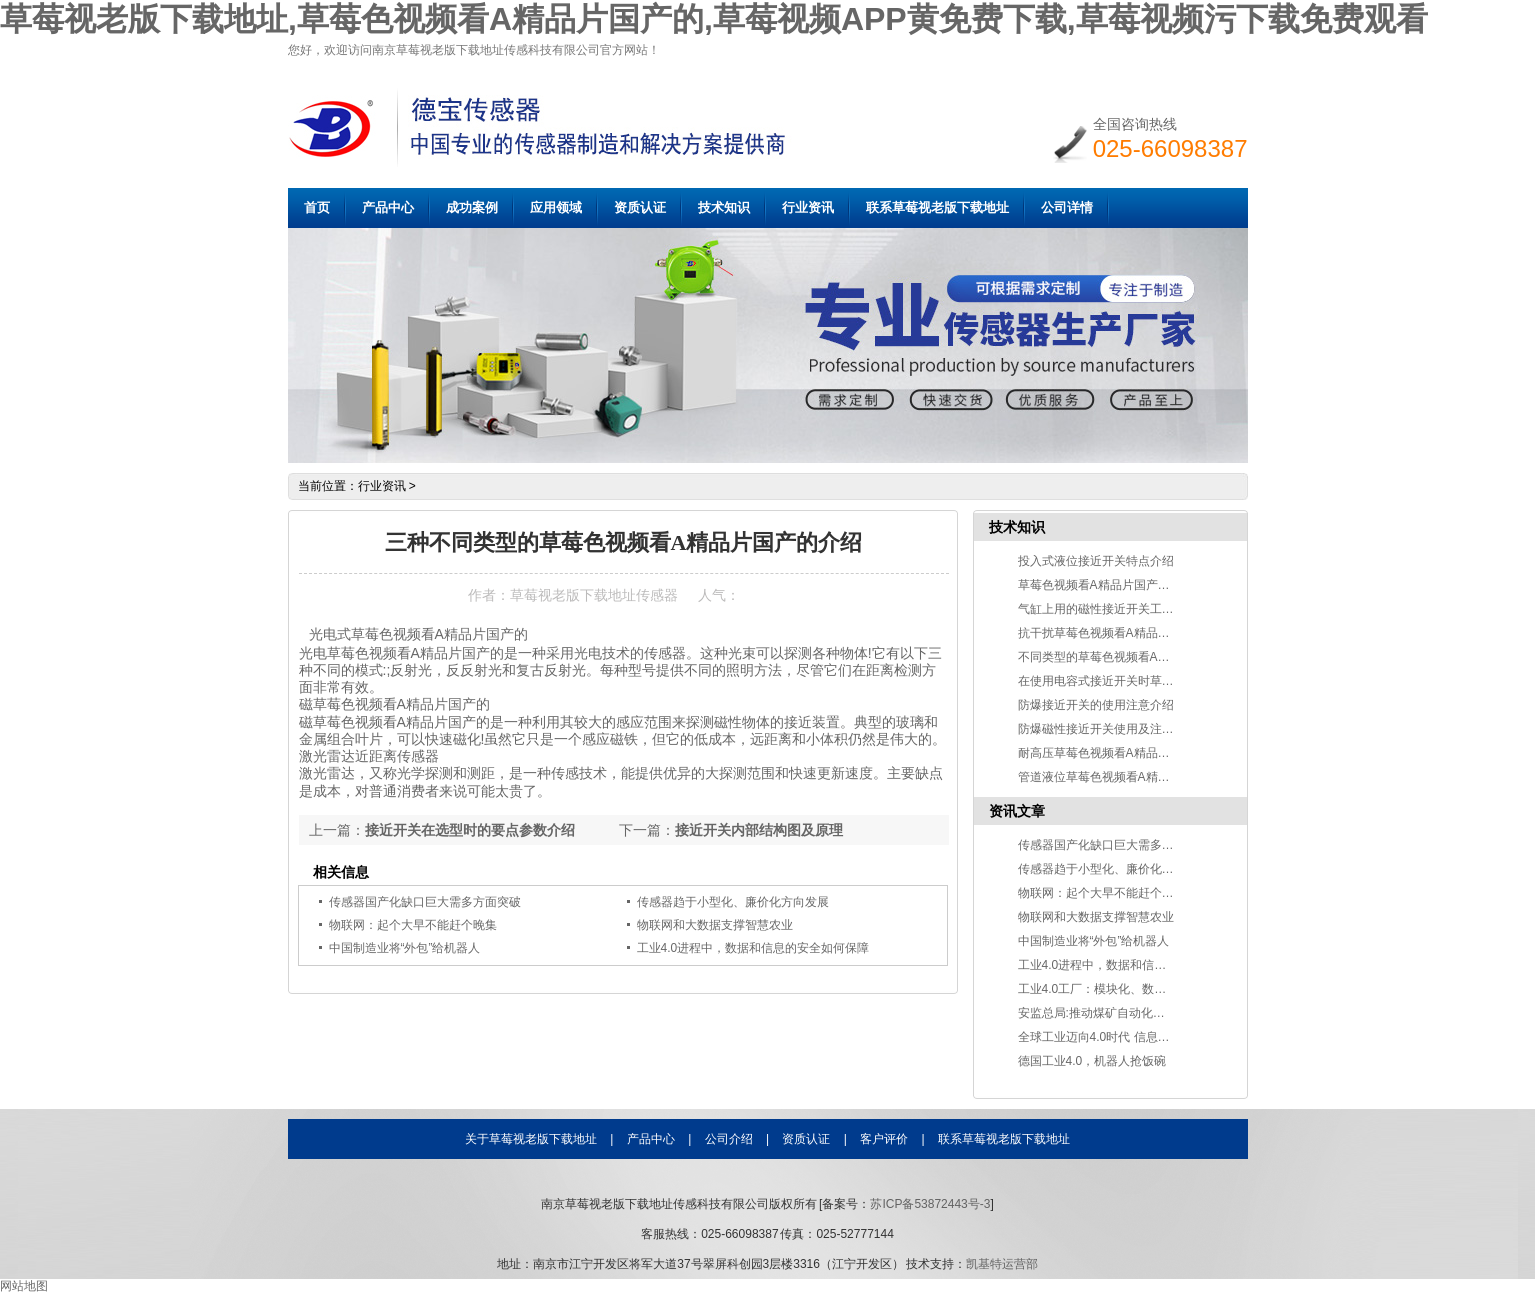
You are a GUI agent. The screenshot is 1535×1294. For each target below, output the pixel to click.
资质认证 (640, 207)
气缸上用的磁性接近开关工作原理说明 (1120, 609)
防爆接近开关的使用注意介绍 (1096, 705)
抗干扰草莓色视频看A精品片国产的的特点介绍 (1142, 633)
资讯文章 (1017, 811)
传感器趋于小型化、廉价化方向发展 (733, 902)
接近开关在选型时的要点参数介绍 (470, 830)
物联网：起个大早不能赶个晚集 (1102, 893)
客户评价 (884, 1139)
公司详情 (1067, 207)
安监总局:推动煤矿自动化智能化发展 (1115, 1013)
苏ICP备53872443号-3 (930, 1204)
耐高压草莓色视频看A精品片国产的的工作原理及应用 (1160, 753)
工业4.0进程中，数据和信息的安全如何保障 (753, 948)
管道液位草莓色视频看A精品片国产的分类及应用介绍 (1160, 777)
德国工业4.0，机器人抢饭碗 (1092, 1061)
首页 (317, 207)
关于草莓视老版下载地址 (531, 1139)
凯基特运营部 (1002, 1264)
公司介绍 (729, 1139)
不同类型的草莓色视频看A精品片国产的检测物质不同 (1160, 657)
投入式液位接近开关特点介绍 (1096, 561)
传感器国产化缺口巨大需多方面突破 (425, 902)
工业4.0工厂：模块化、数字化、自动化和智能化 (1146, 989)
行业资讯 (808, 207)
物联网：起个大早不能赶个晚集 (413, 925)
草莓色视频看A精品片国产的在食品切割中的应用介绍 (1160, 585)
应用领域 (556, 207)
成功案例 (472, 207)
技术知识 (724, 207)
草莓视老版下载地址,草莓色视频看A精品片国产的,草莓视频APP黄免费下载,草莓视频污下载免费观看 (714, 19)
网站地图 (24, 1286)
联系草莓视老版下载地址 (937, 207)
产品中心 (388, 207)
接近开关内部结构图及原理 (759, 830)
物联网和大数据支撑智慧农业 (715, 925)
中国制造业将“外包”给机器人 (405, 948)
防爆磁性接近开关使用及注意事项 (1108, 729)
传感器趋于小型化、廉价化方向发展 (1114, 869)
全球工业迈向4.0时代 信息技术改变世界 (1124, 1037)
